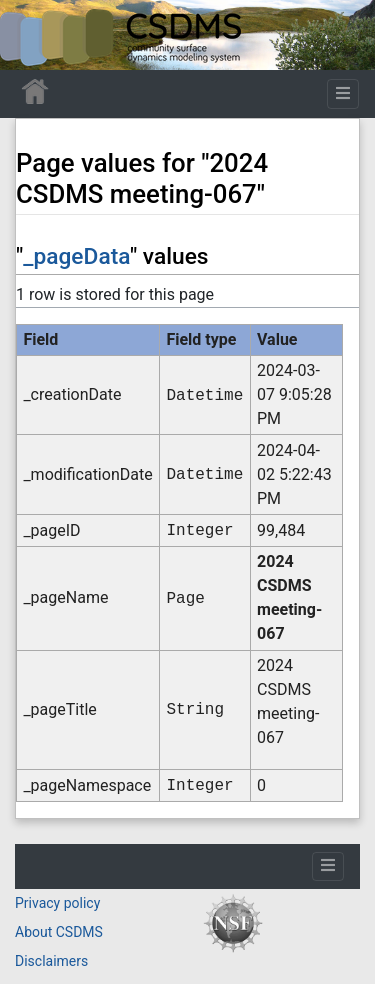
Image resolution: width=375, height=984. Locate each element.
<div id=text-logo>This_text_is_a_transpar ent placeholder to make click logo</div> (32, 35)
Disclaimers (51, 961)
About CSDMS (59, 932)
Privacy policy (57, 903)
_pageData (76, 256)
